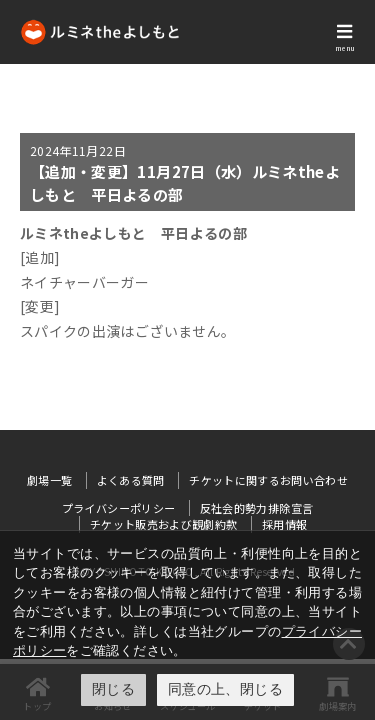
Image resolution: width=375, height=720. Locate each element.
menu (345, 48)
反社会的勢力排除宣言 (257, 508)
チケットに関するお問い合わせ (268, 480)
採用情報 (284, 524)
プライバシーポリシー (119, 508)
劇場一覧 (49, 480)
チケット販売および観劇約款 (164, 524)
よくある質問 (131, 480)
